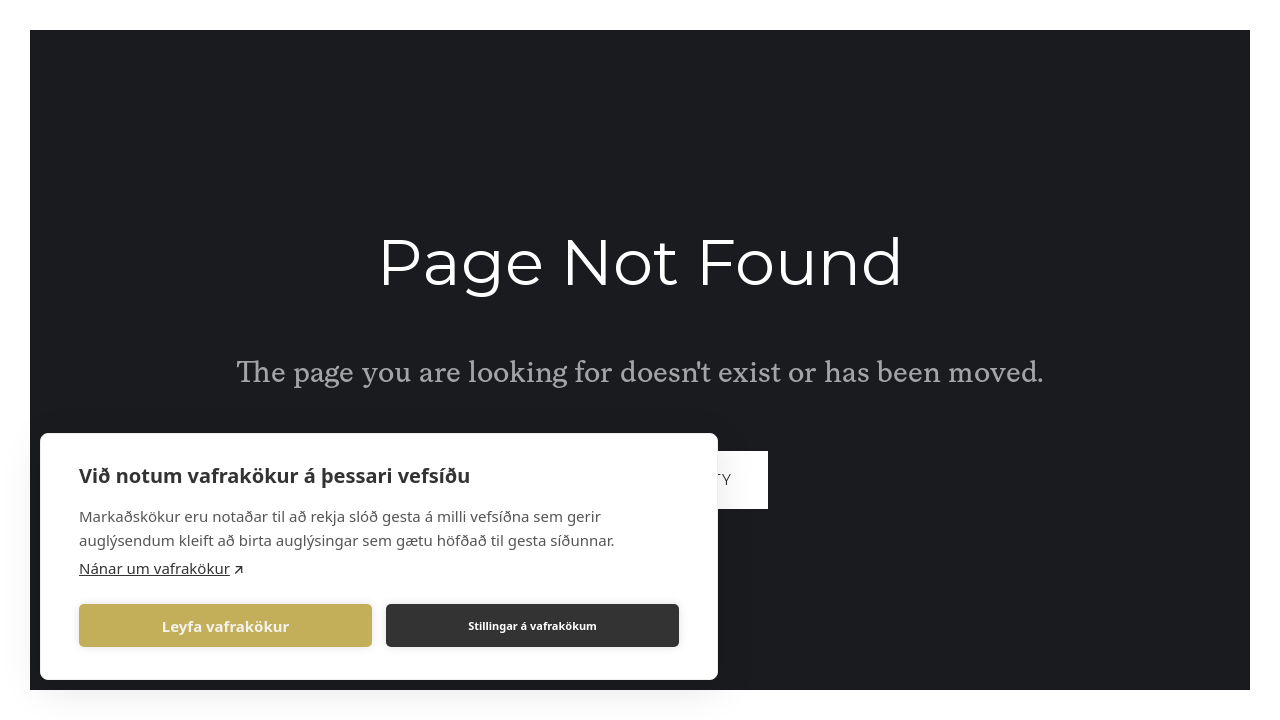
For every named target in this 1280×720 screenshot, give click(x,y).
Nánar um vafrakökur (154, 568)
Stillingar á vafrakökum (532, 625)
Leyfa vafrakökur (225, 626)
